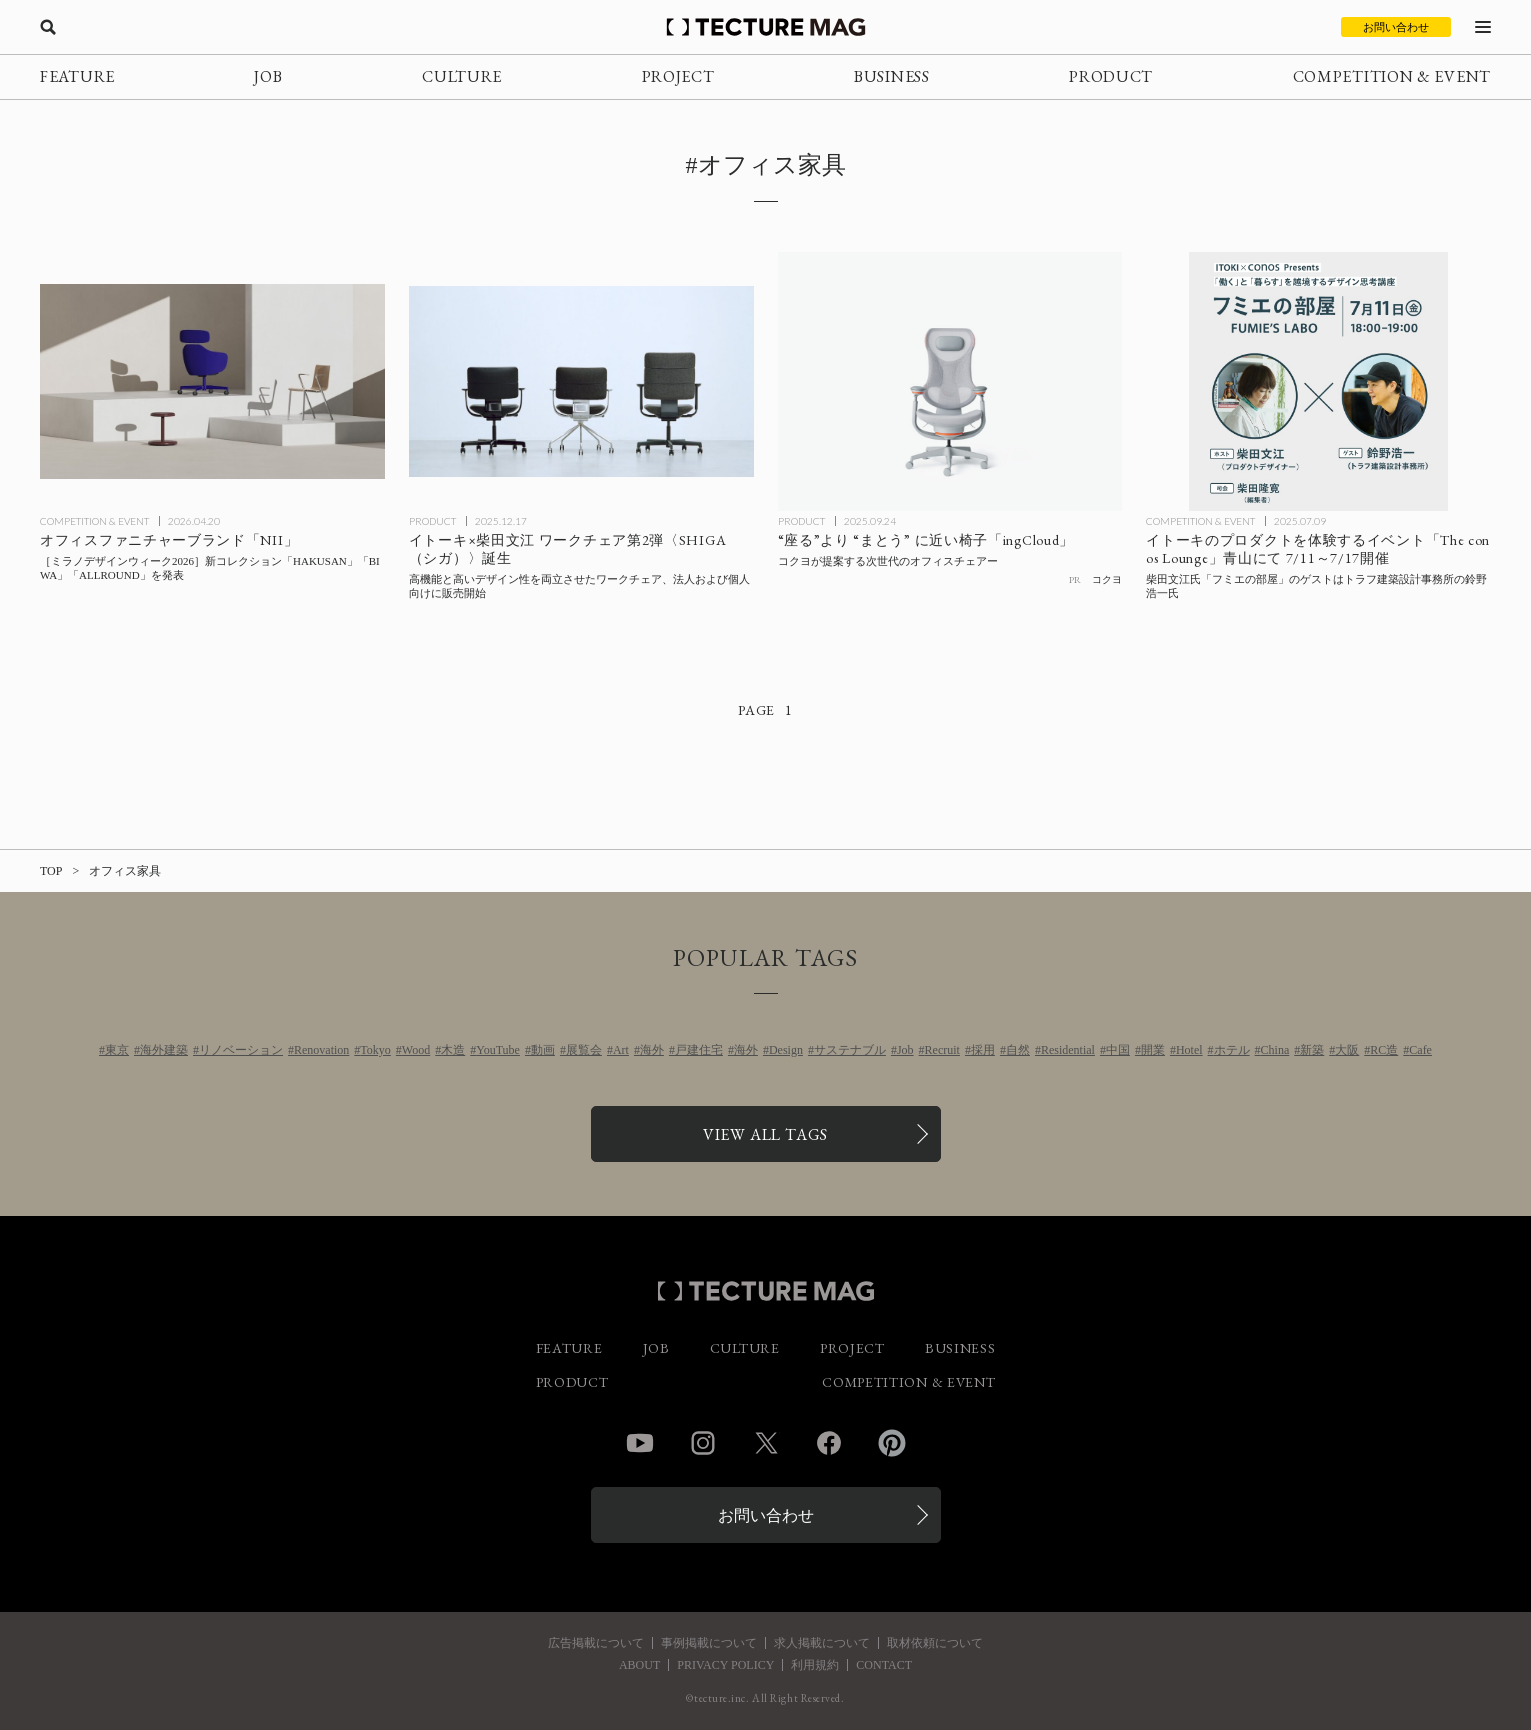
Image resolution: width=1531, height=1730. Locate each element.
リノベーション (241, 1050)
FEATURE (77, 76)
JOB (268, 76)
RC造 (1384, 1050)
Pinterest (892, 1443)
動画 (543, 1050)
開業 (1153, 1050)
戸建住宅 (699, 1050)
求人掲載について (822, 1643)
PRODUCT (1111, 76)
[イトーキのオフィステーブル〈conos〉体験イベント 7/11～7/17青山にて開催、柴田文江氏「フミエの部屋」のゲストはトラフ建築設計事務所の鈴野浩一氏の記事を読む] (1318, 381)
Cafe (1420, 1050)
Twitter (766, 1443)
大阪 (1347, 1050)
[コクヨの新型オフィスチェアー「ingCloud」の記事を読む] (950, 381)
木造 (453, 1050)
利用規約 (815, 1665)
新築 (1312, 1050)
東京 (117, 1050)
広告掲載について (596, 1643)
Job (905, 1050)
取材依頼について (935, 1643)
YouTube (498, 1050)
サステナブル (850, 1050)
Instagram (703, 1443)
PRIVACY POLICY (725, 1665)
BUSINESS (892, 76)
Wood (416, 1050)
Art (621, 1050)
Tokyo (375, 1050)
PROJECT (678, 76)
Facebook (829, 1443)
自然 (1018, 1050)
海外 (652, 1050)
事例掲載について (709, 1643)
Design (786, 1050)
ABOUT (639, 1665)
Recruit (942, 1050)
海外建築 (164, 1050)
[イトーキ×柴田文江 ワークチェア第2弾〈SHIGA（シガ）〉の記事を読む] (581, 381)
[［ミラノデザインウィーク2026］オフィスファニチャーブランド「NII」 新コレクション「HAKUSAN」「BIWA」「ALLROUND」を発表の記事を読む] (212, 381)
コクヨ (1107, 579)
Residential (1068, 1050)
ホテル (1232, 1050)
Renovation (321, 1050)
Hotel (1189, 1050)
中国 (1118, 1050)
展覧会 (584, 1050)
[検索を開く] (48, 27)
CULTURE (462, 76)
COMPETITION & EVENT (1392, 76)
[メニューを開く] (1483, 27)
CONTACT (884, 1665)
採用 (983, 1050)
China (1275, 1050)
